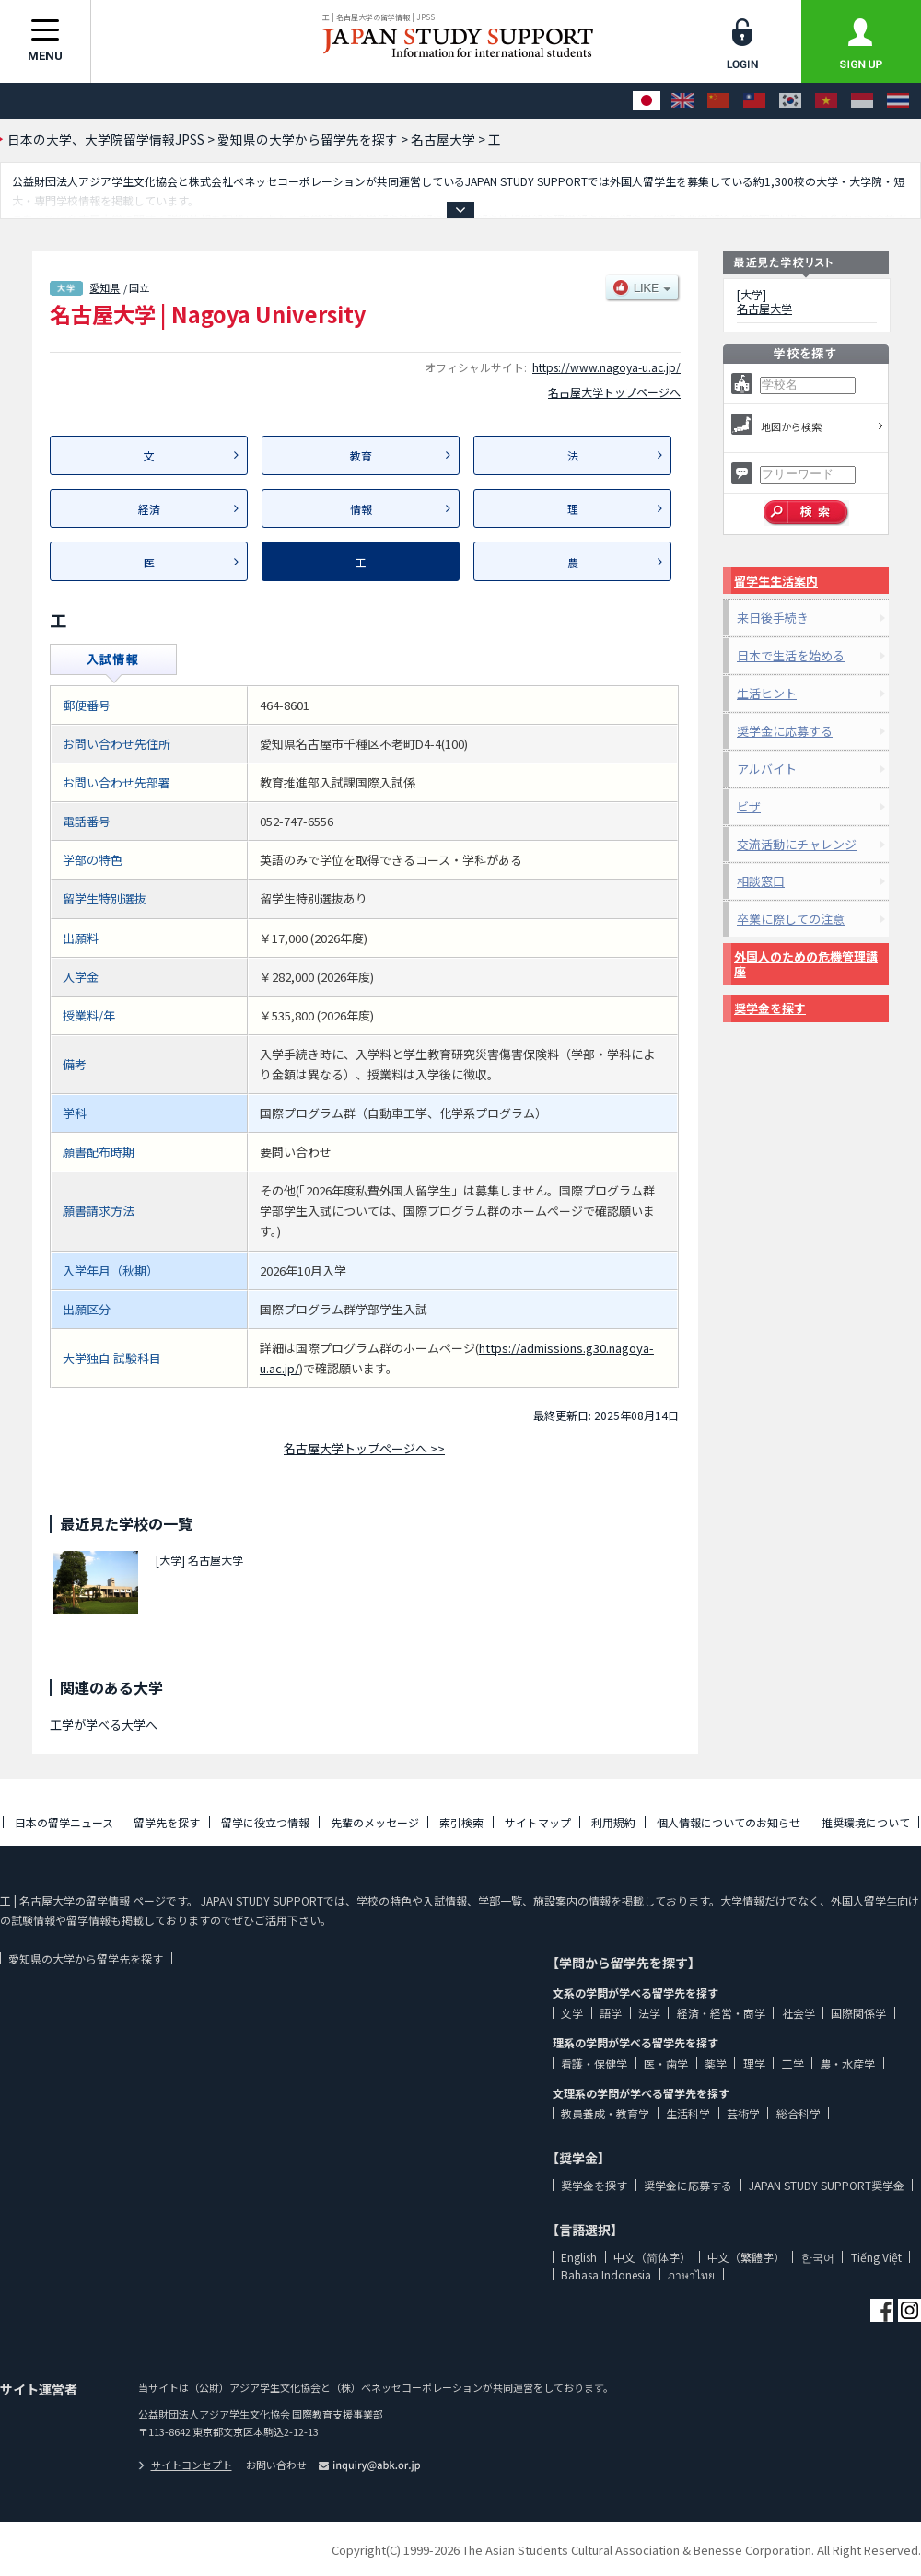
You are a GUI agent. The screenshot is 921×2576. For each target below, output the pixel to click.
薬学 (716, 2063)
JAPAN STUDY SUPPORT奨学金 (826, 2185)
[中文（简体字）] (718, 101)
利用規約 (613, 1822)
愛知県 (104, 287)
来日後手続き (773, 617)
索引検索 (461, 1822)
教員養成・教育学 (605, 2113)
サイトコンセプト (185, 2464)
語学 (611, 2013)
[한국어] (790, 101)
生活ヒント (767, 693)
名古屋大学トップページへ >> (364, 1448)
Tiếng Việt (876, 2257)
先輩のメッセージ (375, 1822)
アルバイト (767, 768)
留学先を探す (167, 1822)
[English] (682, 101)
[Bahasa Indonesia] (862, 101)
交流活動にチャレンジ (797, 844)
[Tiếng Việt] (826, 101)
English (579, 2257)
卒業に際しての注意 (791, 918)
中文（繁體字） (746, 2257)
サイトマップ (538, 1822)
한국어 (817, 2257)
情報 (361, 509)
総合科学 (798, 2113)
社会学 (798, 2013)
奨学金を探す (770, 1008)
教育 (361, 455)
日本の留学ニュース (64, 1822)
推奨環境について (866, 1822)
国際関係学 (858, 2013)
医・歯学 (666, 2063)
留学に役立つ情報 (265, 1822)
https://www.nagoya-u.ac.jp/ (606, 367)
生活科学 (688, 2113)
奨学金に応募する (785, 731)
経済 (149, 509)
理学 (754, 2063)
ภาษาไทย (691, 2274)
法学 (649, 2013)
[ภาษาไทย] (898, 101)
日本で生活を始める (791, 655)
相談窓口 (761, 881)
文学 (572, 2013)
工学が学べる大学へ (103, 1724)
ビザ (749, 806)
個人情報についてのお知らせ (728, 1822)
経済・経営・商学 (721, 2013)
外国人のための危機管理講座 (806, 964)
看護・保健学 (594, 2063)
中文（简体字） (652, 2257)
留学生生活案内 (776, 580)
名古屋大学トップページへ (614, 392)
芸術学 (743, 2113)
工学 (793, 2063)
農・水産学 (847, 2063)
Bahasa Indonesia (606, 2274)
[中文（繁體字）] (754, 101)
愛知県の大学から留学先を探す (85, 1958)
